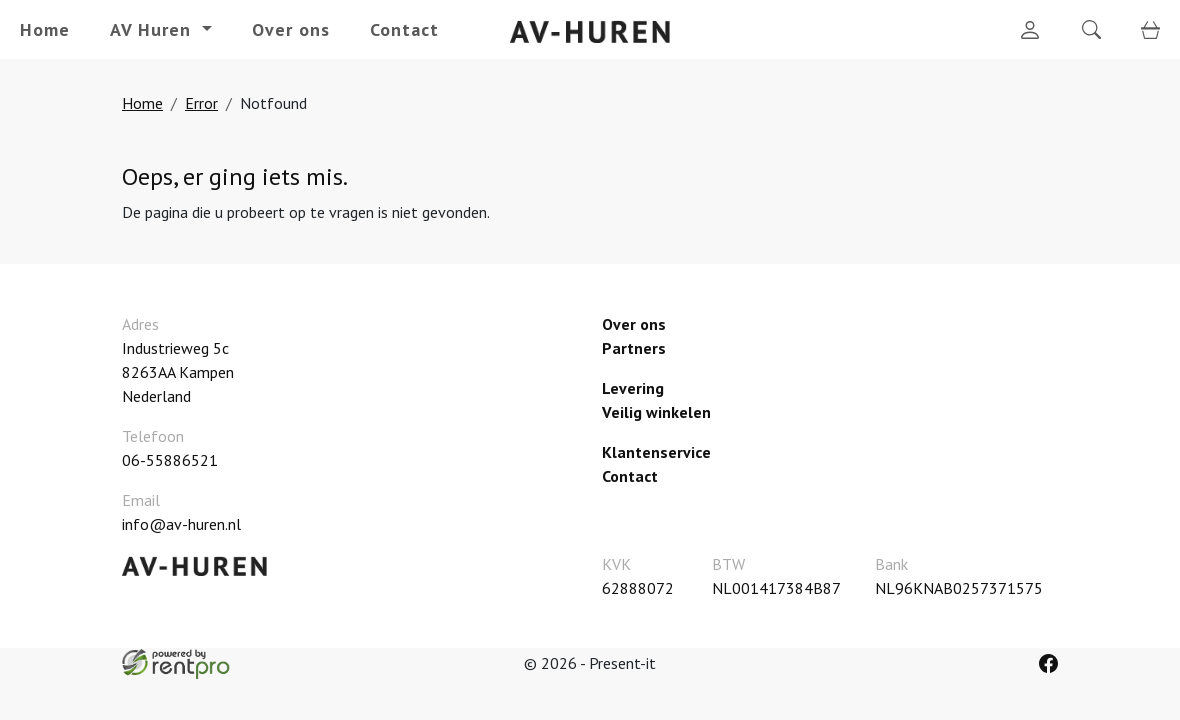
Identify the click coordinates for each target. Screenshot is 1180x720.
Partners (634, 348)
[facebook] (1048, 663)
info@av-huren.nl (181, 524)
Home (45, 29)
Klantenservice (656, 452)
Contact (404, 29)
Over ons (291, 29)
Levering (633, 388)
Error (201, 103)
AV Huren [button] (153, 29)
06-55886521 (170, 460)
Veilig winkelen (656, 412)
